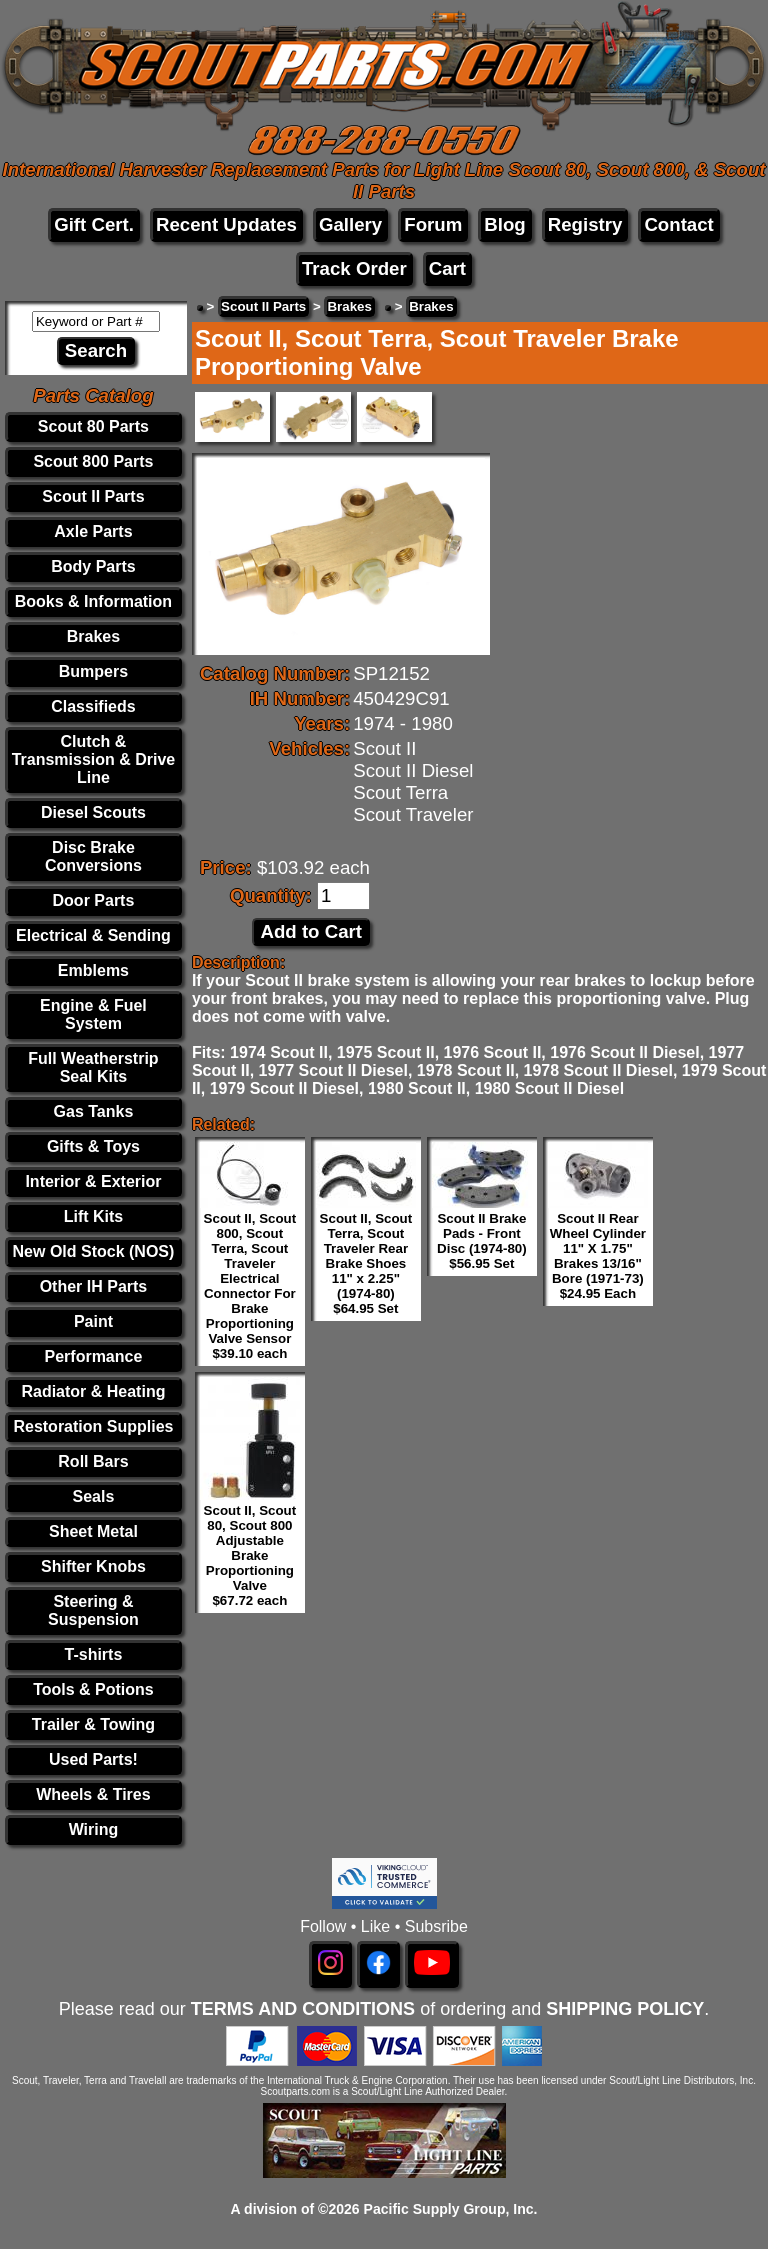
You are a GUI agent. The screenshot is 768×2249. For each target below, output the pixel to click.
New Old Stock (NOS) (94, 1251)
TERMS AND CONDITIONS (303, 2009)
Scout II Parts (93, 496)
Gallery (350, 224)
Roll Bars (93, 1461)
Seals (94, 1496)
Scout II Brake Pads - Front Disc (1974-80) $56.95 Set (482, 1241)
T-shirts (94, 1654)
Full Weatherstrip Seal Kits (93, 1067)
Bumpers (93, 671)
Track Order (354, 268)
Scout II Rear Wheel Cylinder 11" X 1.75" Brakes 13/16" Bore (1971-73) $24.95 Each (598, 1256)
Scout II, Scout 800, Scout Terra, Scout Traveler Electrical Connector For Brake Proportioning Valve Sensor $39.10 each (250, 1286)
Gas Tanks (94, 1111)
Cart (447, 268)
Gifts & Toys (93, 1146)
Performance (94, 1356)
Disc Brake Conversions (93, 856)
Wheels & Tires (93, 1794)
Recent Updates (226, 224)
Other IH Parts (94, 1286)
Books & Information (93, 601)
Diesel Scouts (93, 812)
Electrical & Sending (93, 935)
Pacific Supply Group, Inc (449, 2209)
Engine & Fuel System (93, 1014)
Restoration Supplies (93, 1426)
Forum (433, 224)
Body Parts (93, 566)
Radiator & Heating (93, 1391)
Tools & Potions (93, 1689)
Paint (93, 1321)
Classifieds (93, 706)
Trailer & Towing (93, 1724)
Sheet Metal (93, 1531)
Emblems (93, 970)
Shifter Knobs (93, 1566)
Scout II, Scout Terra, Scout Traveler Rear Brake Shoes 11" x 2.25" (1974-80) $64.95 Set (366, 1263)
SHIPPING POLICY (625, 2009)
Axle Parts (93, 531)
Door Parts (94, 900)
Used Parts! (93, 1759)
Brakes (93, 636)
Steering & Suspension (93, 1610)
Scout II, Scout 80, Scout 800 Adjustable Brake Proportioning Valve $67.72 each (250, 1555)
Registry (585, 224)
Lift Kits (94, 1216)
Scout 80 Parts (93, 426)
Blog (504, 224)
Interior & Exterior (93, 1181)
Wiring (94, 1829)
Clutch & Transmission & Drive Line (94, 759)
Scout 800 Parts (93, 461)
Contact (678, 224)
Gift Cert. (94, 224)
